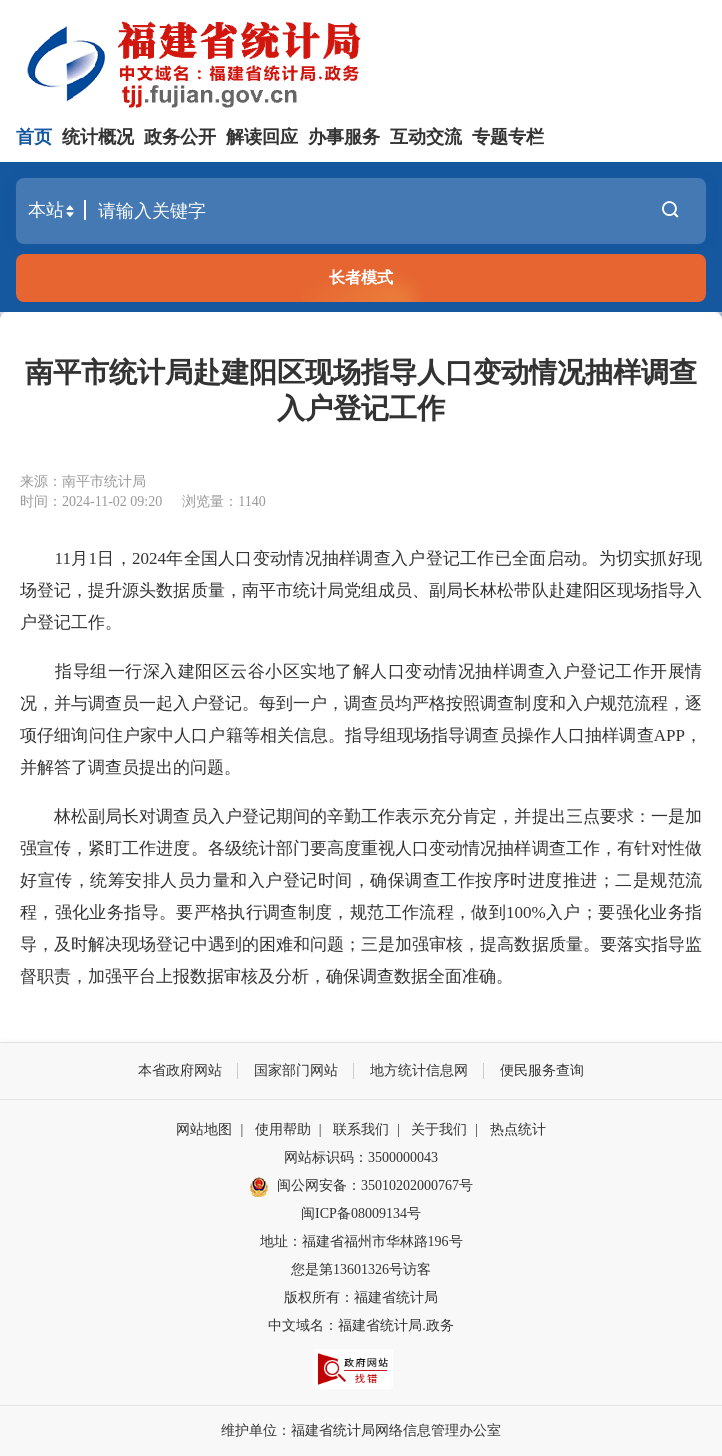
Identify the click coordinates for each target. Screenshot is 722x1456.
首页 (34, 137)
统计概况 (98, 137)
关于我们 (439, 1129)
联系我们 (361, 1129)
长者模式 (361, 277)
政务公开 (180, 137)
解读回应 (262, 137)
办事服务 (344, 137)
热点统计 (518, 1129)
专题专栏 (508, 137)
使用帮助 (283, 1129)
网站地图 (204, 1129)
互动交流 (426, 137)
